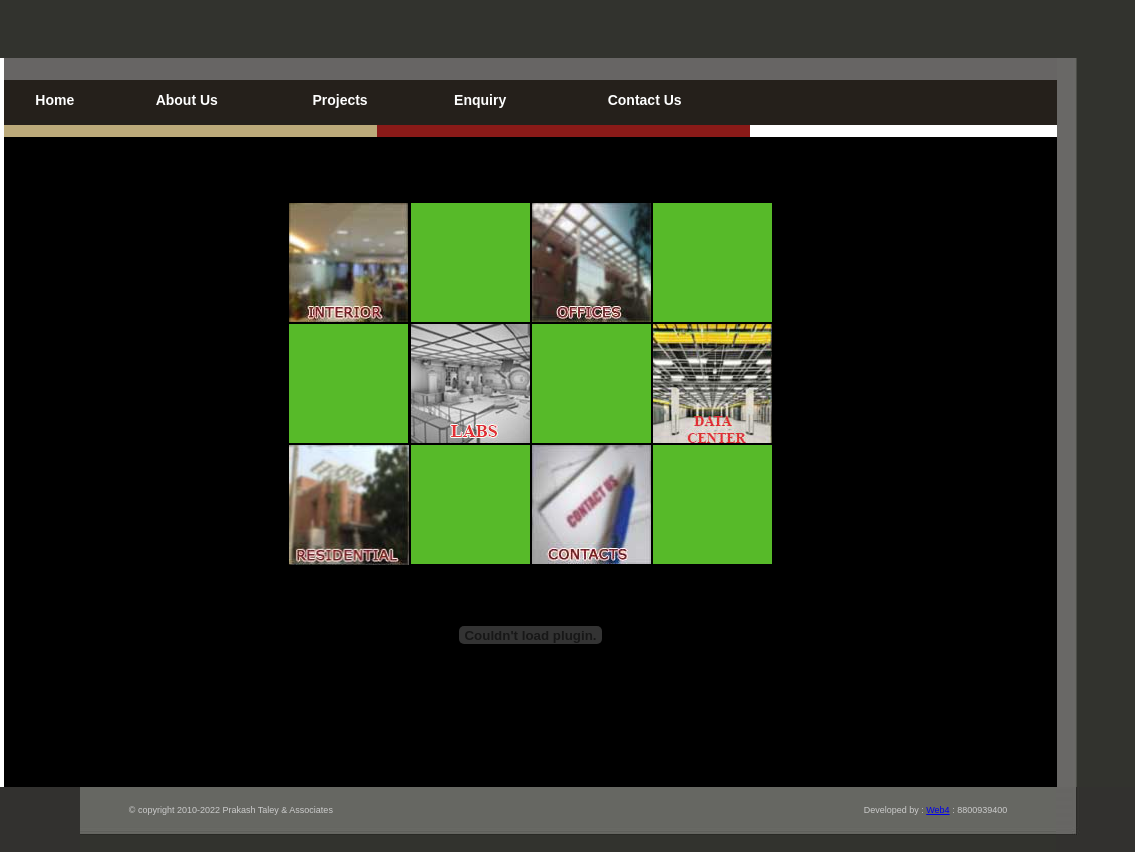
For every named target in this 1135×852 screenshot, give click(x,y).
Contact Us (645, 100)
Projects (339, 100)
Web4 (937, 810)
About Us (187, 100)
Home (54, 100)
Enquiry (480, 100)
